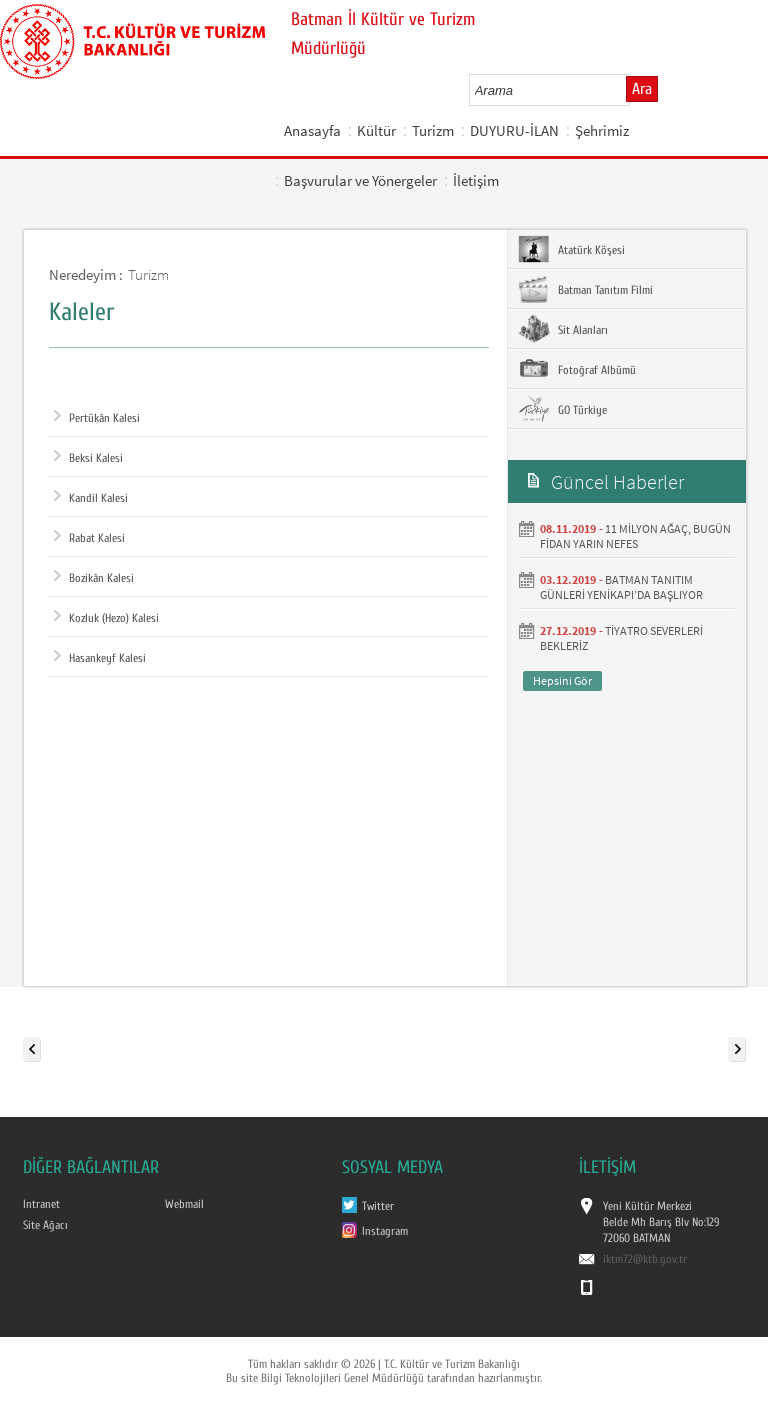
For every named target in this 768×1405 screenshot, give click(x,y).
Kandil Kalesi (91, 498)
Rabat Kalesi (89, 538)
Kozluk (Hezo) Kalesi (106, 618)
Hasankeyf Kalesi (100, 658)
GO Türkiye (562, 409)
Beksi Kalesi (88, 458)
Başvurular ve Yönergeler (360, 180)
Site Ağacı (45, 1225)
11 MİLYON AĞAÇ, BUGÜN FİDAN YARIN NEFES (635, 536)
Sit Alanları (563, 329)
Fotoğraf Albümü (577, 369)
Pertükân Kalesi (97, 418)
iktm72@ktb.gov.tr (645, 1259)
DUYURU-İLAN (514, 130)
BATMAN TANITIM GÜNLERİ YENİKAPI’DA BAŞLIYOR (621, 587)
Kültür (376, 130)
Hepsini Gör (562, 680)
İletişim (476, 180)
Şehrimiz (602, 130)
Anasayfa (312, 130)
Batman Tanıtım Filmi (585, 289)
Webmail (184, 1204)
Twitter (378, 1206)
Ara (642, 89)
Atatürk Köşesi (571, 249)
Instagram (385, 1231)
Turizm (433, 130)
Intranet (41, 1204)
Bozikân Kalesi (94, 578)
